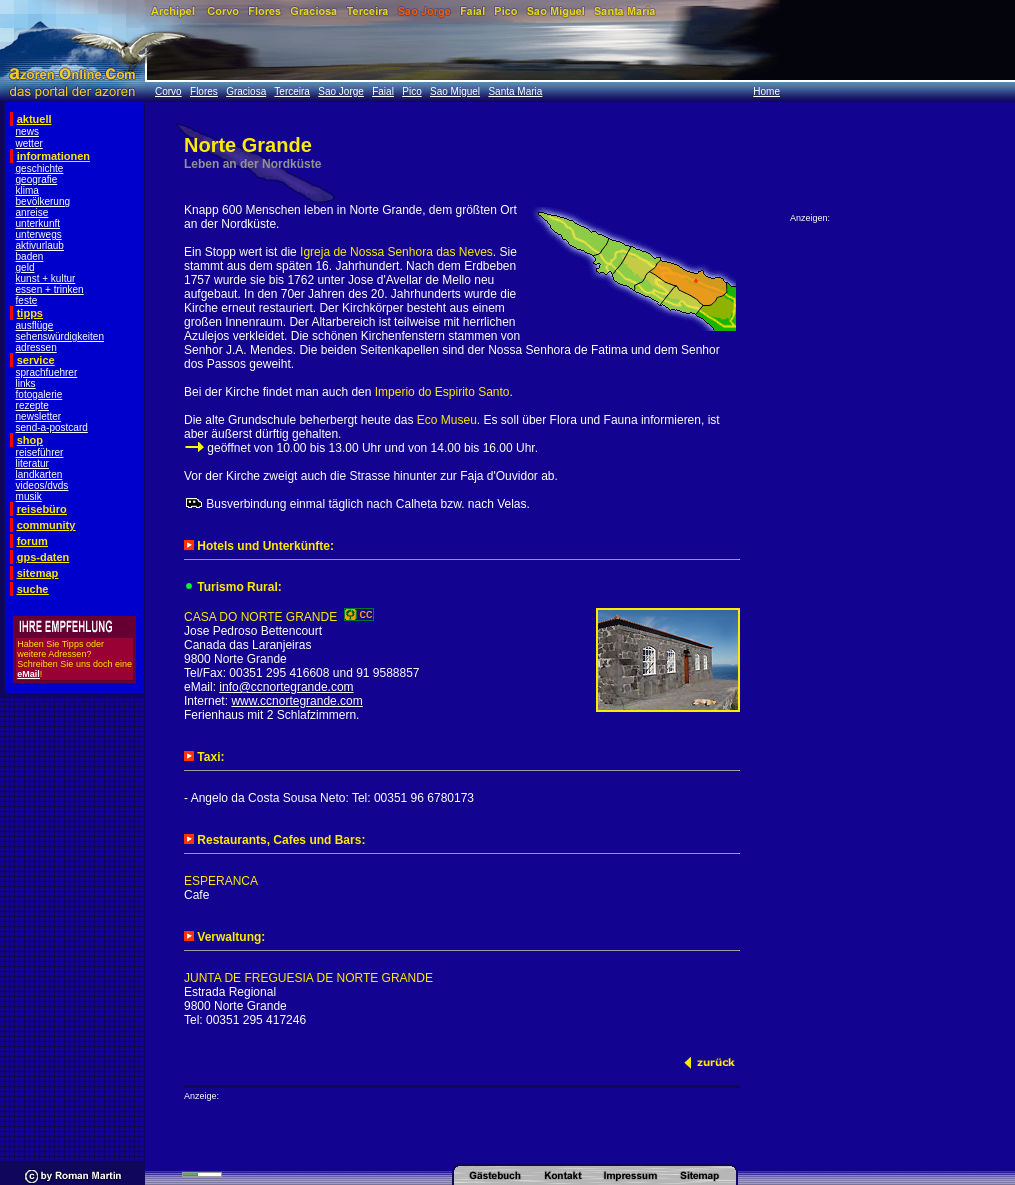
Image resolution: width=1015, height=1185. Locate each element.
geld (25, 267)
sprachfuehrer (47, 372)
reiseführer (40, 452)
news (27, 131)
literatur (32, 463)
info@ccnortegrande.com (286, 687)
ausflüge (35, 325)
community (46, 525)
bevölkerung (43, 201)
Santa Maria (515, 91)
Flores (204, 91)
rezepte (32, 405)
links (26, 383)
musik (29, 496)
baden (30, 256)
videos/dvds (42, 485)
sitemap (38, 573)
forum (32, 541)
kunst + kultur (46, 278)
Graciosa (246, 91)
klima (27, 190)
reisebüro (42, 509)
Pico (411, 91)
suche (33, 589)
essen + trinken (50, 289)
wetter (29, 143)
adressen (36, 347)
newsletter (39, 416)
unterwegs (39, 234)
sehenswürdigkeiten (60, 336)
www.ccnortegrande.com (296, 701)
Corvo (168, 91)
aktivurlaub (40, 245)
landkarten (39, 474)
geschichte (40, 168)
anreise (32, 212)
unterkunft (38, 223)
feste (27, 300)
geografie (37, 179)
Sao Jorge (341, 91)
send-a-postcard (52, 427)
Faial (383, 91)
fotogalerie (39, 394)
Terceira (292, 91)
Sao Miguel (455, 91)
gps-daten (43, 557)
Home (766, 91)
